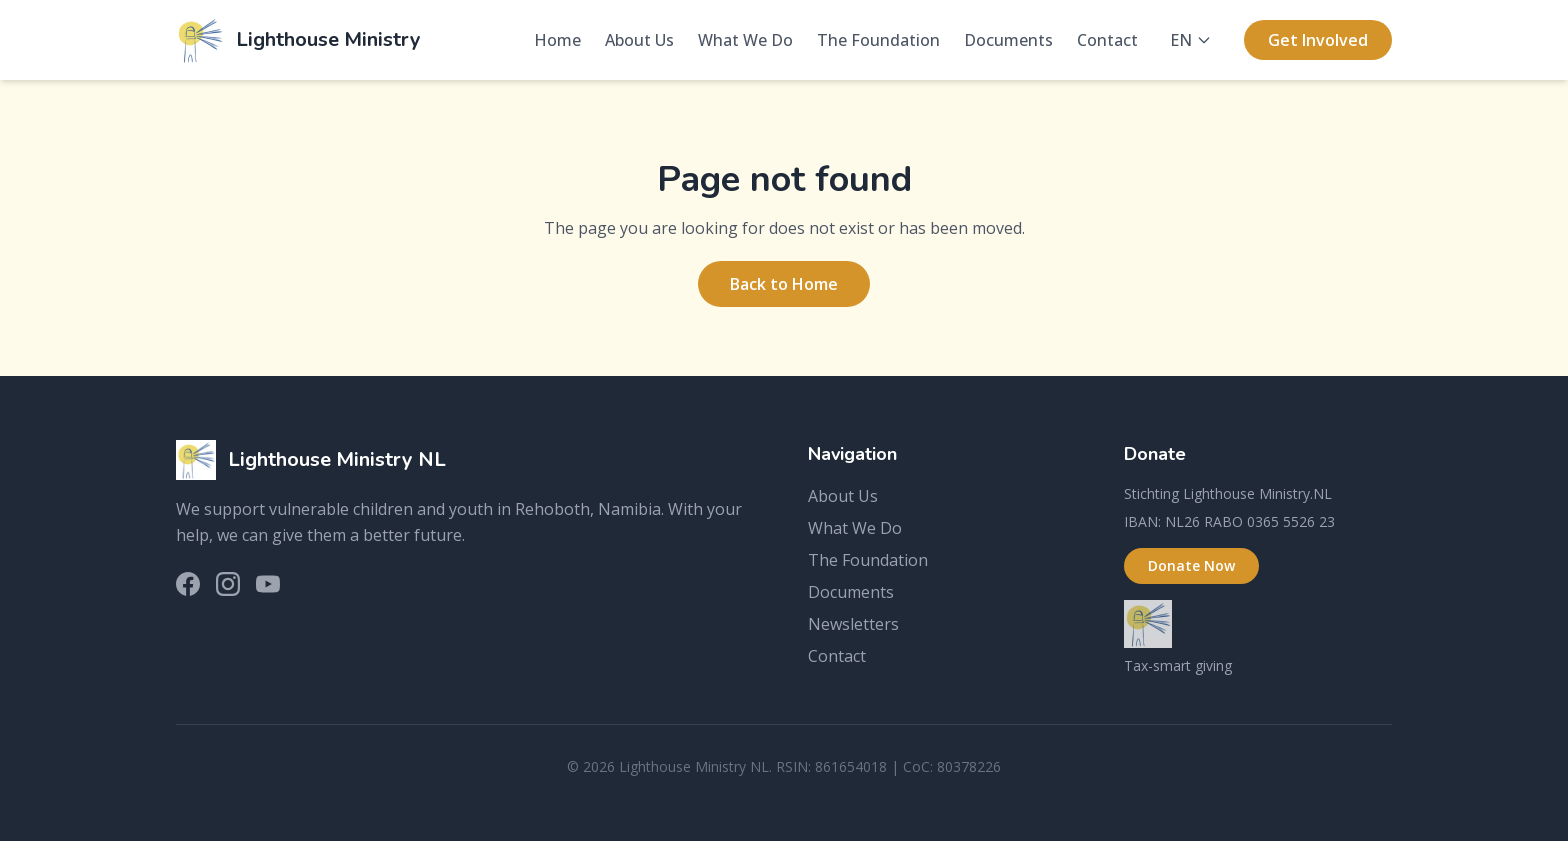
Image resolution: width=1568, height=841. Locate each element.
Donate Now (1191, 565)
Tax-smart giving (1178, 665)
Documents (1008, 40)
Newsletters (853, 624)
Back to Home (784, 284)
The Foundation (878, 40)
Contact (1107, 40)
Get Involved (1318, 40)
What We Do (745, 40)
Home (557, 40)
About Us (639, 40)
